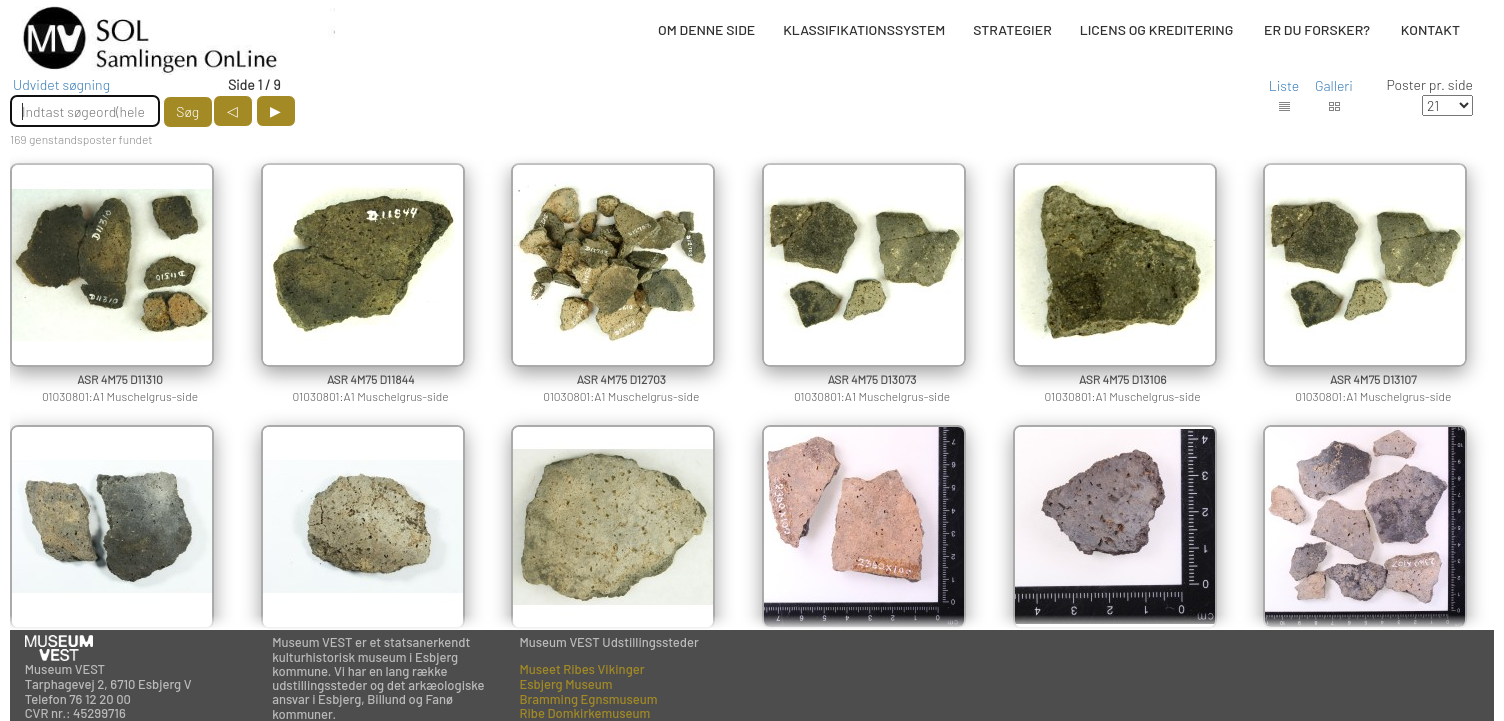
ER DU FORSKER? (1317, 29)
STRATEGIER (1012, 29)
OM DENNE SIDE (706, 29)
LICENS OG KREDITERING (1157, 29)
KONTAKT (1430, 29)
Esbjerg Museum (565, 684)
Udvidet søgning (61, 84)
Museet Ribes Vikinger (581, 669)
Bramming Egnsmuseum (588, 699)
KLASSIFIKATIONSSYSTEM (864, 29)
